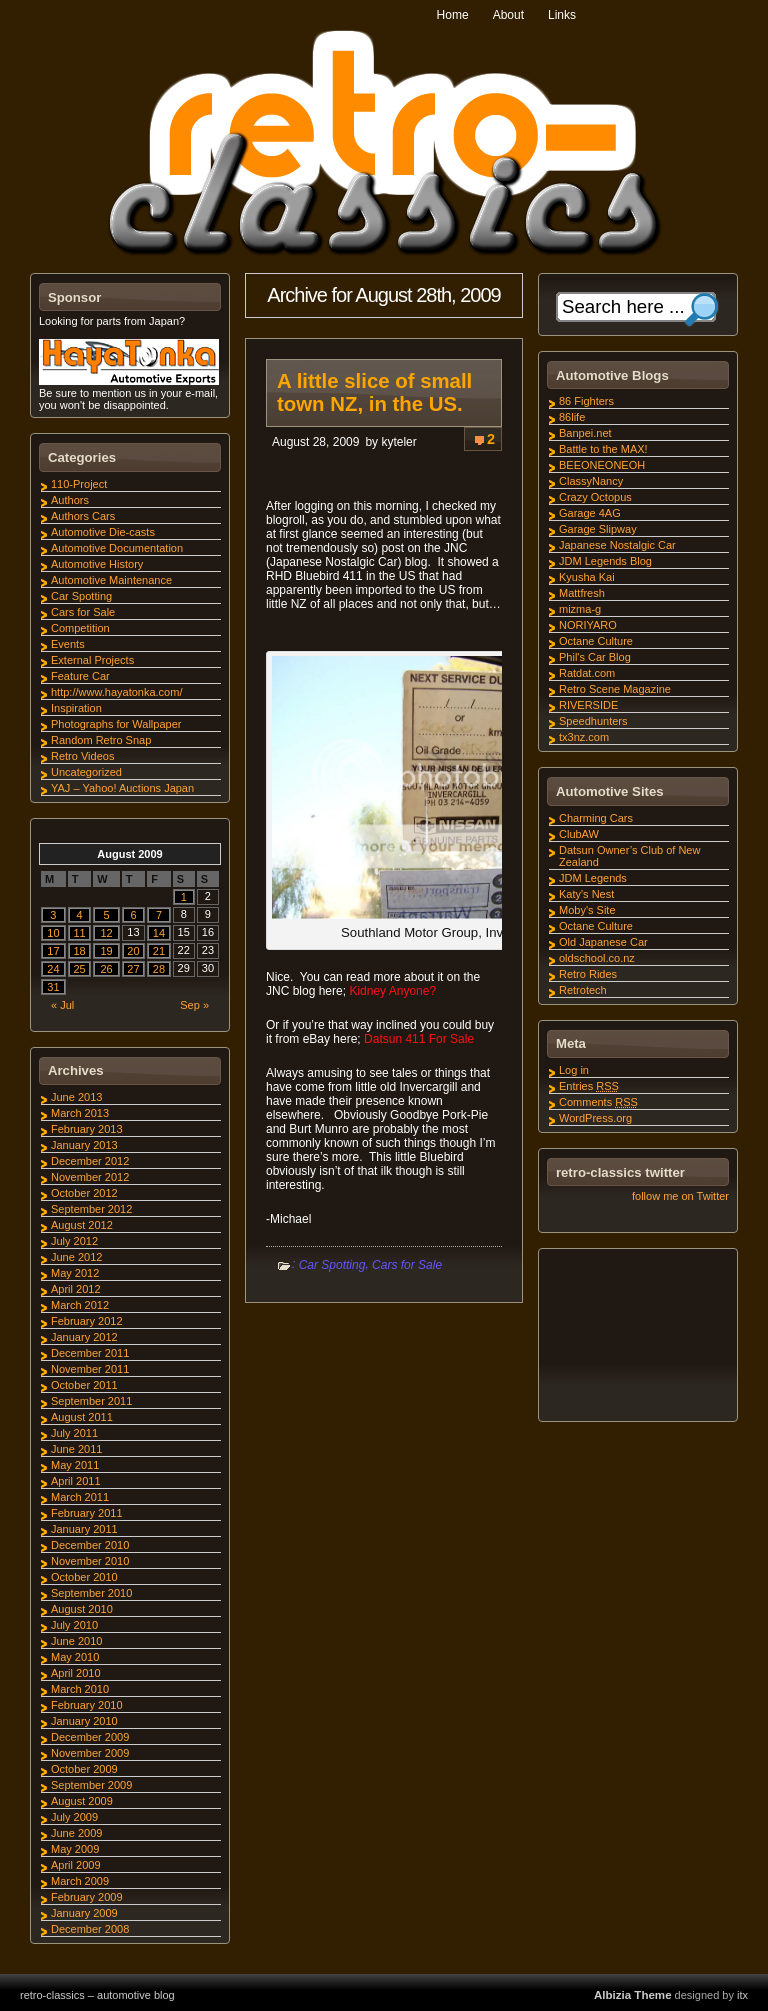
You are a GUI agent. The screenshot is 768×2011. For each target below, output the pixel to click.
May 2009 (75, 1849)
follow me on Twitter (680, 1196)
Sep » (194, 1005)
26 (106, 969)
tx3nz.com (584, 737)
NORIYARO (588, 625)
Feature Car (80, 676)
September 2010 (91, 1593)
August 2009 (82, 1801)
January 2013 (84, 1145)
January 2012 (84, 1337)
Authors (70, 500)
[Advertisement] (637, 1338)
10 (53, 933)
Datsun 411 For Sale (419, 1039)
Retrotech (583, 990)
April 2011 (76, 1481)
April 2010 (76, 1673)
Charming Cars (596, 818)
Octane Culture (596, 641)
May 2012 (75, 1273)
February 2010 (87, 1705)
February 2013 (87, 1129)
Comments (598, 1102)
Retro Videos (82, 756)
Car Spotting (332, 1265)
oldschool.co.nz (597, 958)
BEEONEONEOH (602, 465)
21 (159, 951)
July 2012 (74, 1241)
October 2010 (84, 1577)
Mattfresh (582, 593)
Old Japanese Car (603, 942)
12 (106, 933)
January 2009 (84, 1913)
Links (562, 15)
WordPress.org (595, 1118)
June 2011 (76, 1449)
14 (159, 933)
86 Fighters (586, 401)
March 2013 (80, 1113)
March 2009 (80, 1881)
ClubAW (579, 834)
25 (79, 969)
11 (79, 933)
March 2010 (80, 1689)
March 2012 (80, 1305)
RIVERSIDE (588, 705)
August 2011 (82, 1417)
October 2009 (84, 1769)
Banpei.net (585, 433)
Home (453, 15)
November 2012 (90, 1177)
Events (68, 644)
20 (133, 951)
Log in (574, 1070)
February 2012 (87, 1321)
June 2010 (76, 1641)
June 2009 (76, 1833)
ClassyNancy (591, 481)
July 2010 (74, 1625)
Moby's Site (587, 910)
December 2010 (90, 1545)
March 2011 (80, 1497)
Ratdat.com (587, 673)
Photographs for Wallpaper (116, 724)
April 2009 (76, 1865)
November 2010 (90, 1561)
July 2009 (74, 1817)
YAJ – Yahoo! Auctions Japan (122, 788)
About (508, 15)
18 (79, 951)
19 (106, 951)
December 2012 (90, 1161)
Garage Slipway (598, 529)
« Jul (62, 1005)
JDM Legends (593, 878)
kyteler (398, 442)
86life (572, 417)
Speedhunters (593, 721)
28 (159, 969)
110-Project (79, 484)
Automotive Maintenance (111, 580)
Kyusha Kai (587, 577)
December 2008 (90, 1929)
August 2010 (82, 1609)
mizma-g (580, 609)
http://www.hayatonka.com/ (116, 692)
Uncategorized (86, 772)
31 (53, 987)
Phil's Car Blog (595, 657)
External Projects (92, 660)
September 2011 (91, 1401)
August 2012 (82, 1225)
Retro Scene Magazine (615, 689)
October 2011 (84, 1385)
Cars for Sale (407, 1265)
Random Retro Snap (101, 740)
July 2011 (74, 1433)
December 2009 (90, 1737)
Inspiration (76, 708)
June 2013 (76, 1097)
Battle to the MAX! (603, 449)
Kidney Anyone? (392, 991)
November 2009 (90, 1753)
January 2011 (84, 1529)
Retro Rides (588, 974)
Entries (589, 1086)
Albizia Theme (633, 1995)
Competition (80, 628)
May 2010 (75, 1657)
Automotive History (97, 564)
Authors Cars (83, 516)
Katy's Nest (586, 894)
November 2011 (90, 1369)
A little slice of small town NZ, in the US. (374, 392)
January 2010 (84, 1721)
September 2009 (91, 1785)
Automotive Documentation (117, 548)
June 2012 (76, 1257)
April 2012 (76, 1289)
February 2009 (87, 1897)
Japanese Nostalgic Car (617, 545)
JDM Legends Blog (605, 561)
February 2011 (87, 1513)
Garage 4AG (590, 513)
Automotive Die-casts (103, 532)
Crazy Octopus (595, 497)
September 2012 (91, 1209)
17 (53, 951)
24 (53, 969)
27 (133, 969)
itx (742, 1995)
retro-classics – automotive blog (97, 1995)
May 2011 (75, 1465)
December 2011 (90, 1353)
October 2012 (84, 1193)
